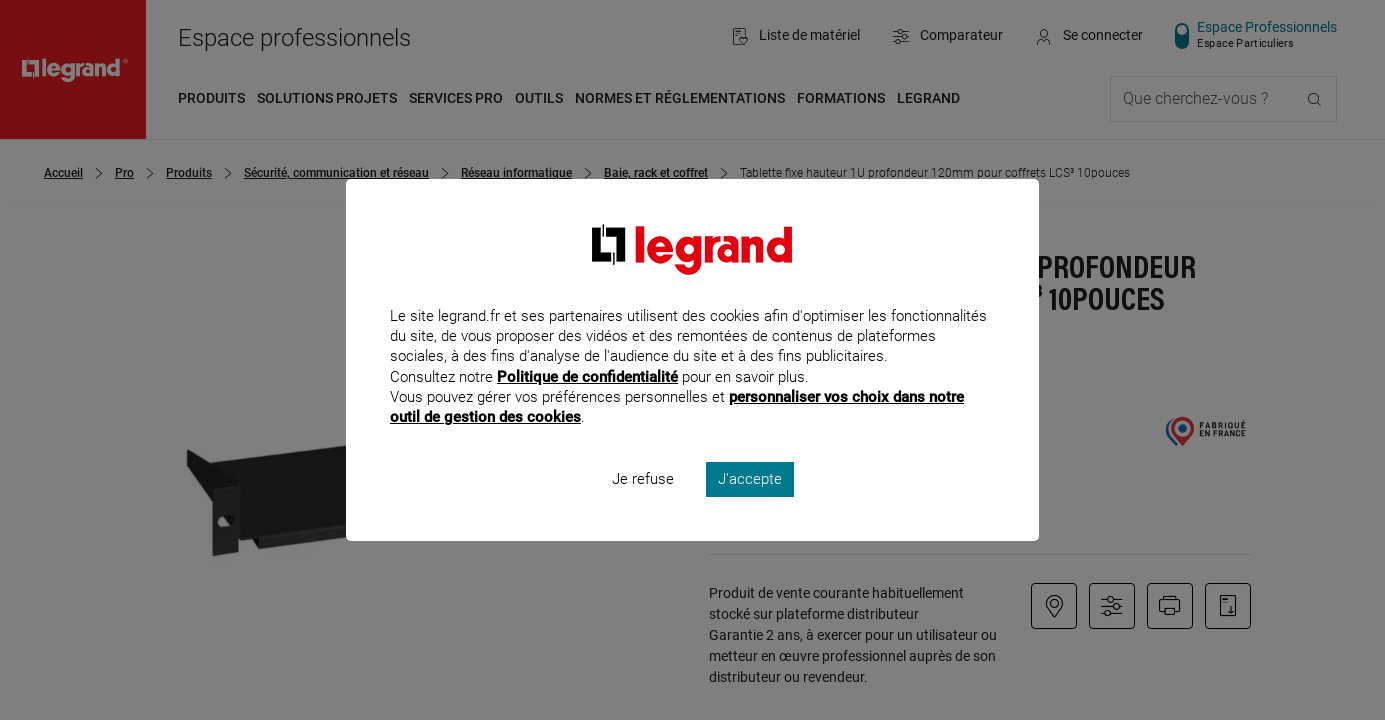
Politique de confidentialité (587, 403)
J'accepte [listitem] (750, 506)
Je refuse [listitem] (643, 506)
